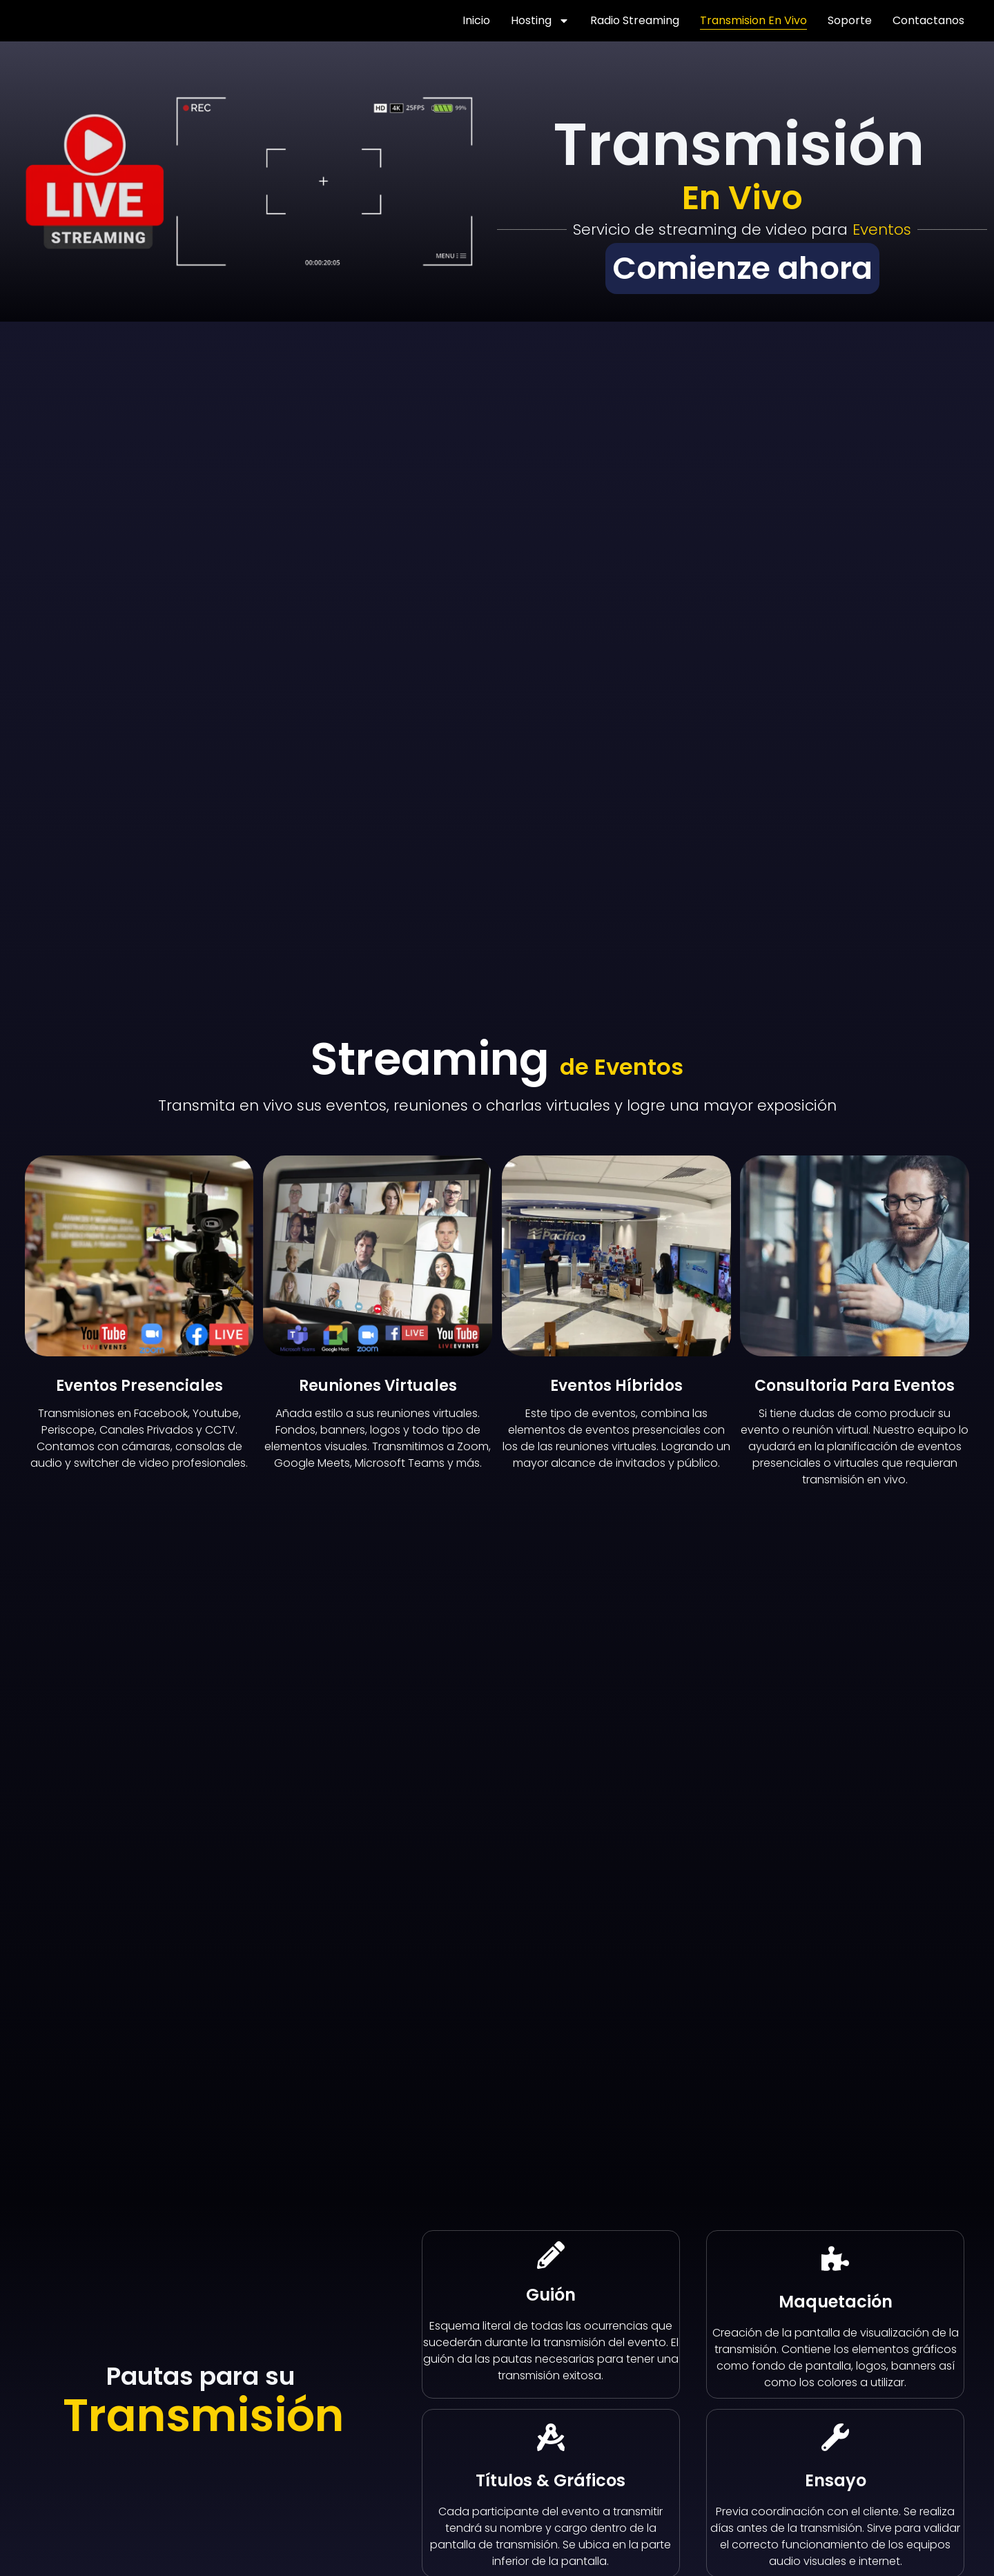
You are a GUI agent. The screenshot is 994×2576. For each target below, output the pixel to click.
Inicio (476, 20)
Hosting (540, 21)
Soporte (850, 20)
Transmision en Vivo (753, 20)
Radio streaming (634, 20)
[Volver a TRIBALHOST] (58, 20)
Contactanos (928, 20)
